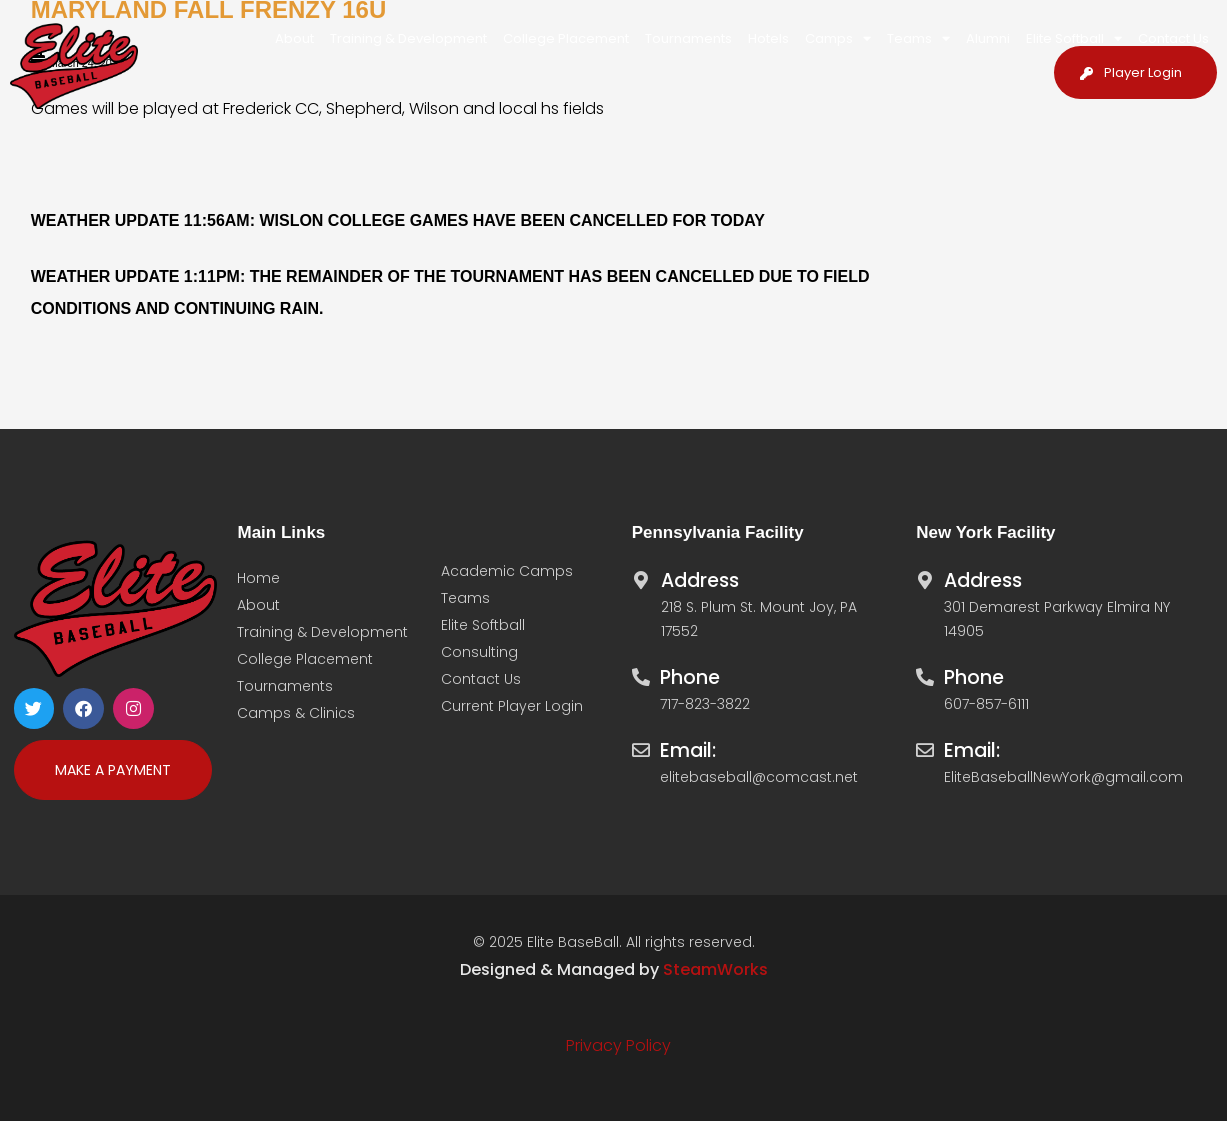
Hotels (768, 38)
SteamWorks (715, 969)
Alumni (988, 38)
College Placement (566, 38)
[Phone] (641, 672)
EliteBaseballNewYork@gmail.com (1063, 777)
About (294, 38)
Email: (688, 750)
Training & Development (408, 38)
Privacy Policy (618, 1045)
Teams (918, 38)
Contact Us (1173, 38)
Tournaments (688, 38)
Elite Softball (1074, 38)
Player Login (1143, 72)
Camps (838, 38)
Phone (690, 677)
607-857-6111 (986, 704)
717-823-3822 (705, 704)
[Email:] (641, 745)
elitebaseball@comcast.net (759, 777)
